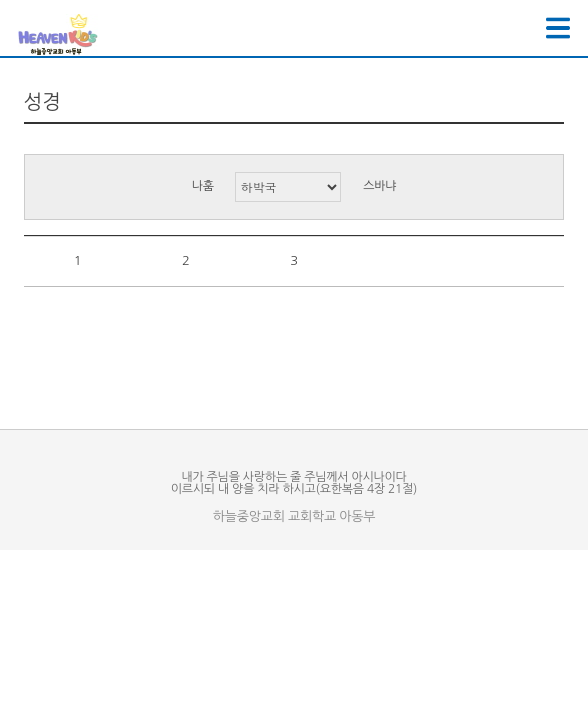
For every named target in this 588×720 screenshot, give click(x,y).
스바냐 (379, 186)
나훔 (203, 186)
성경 (42, 102)
